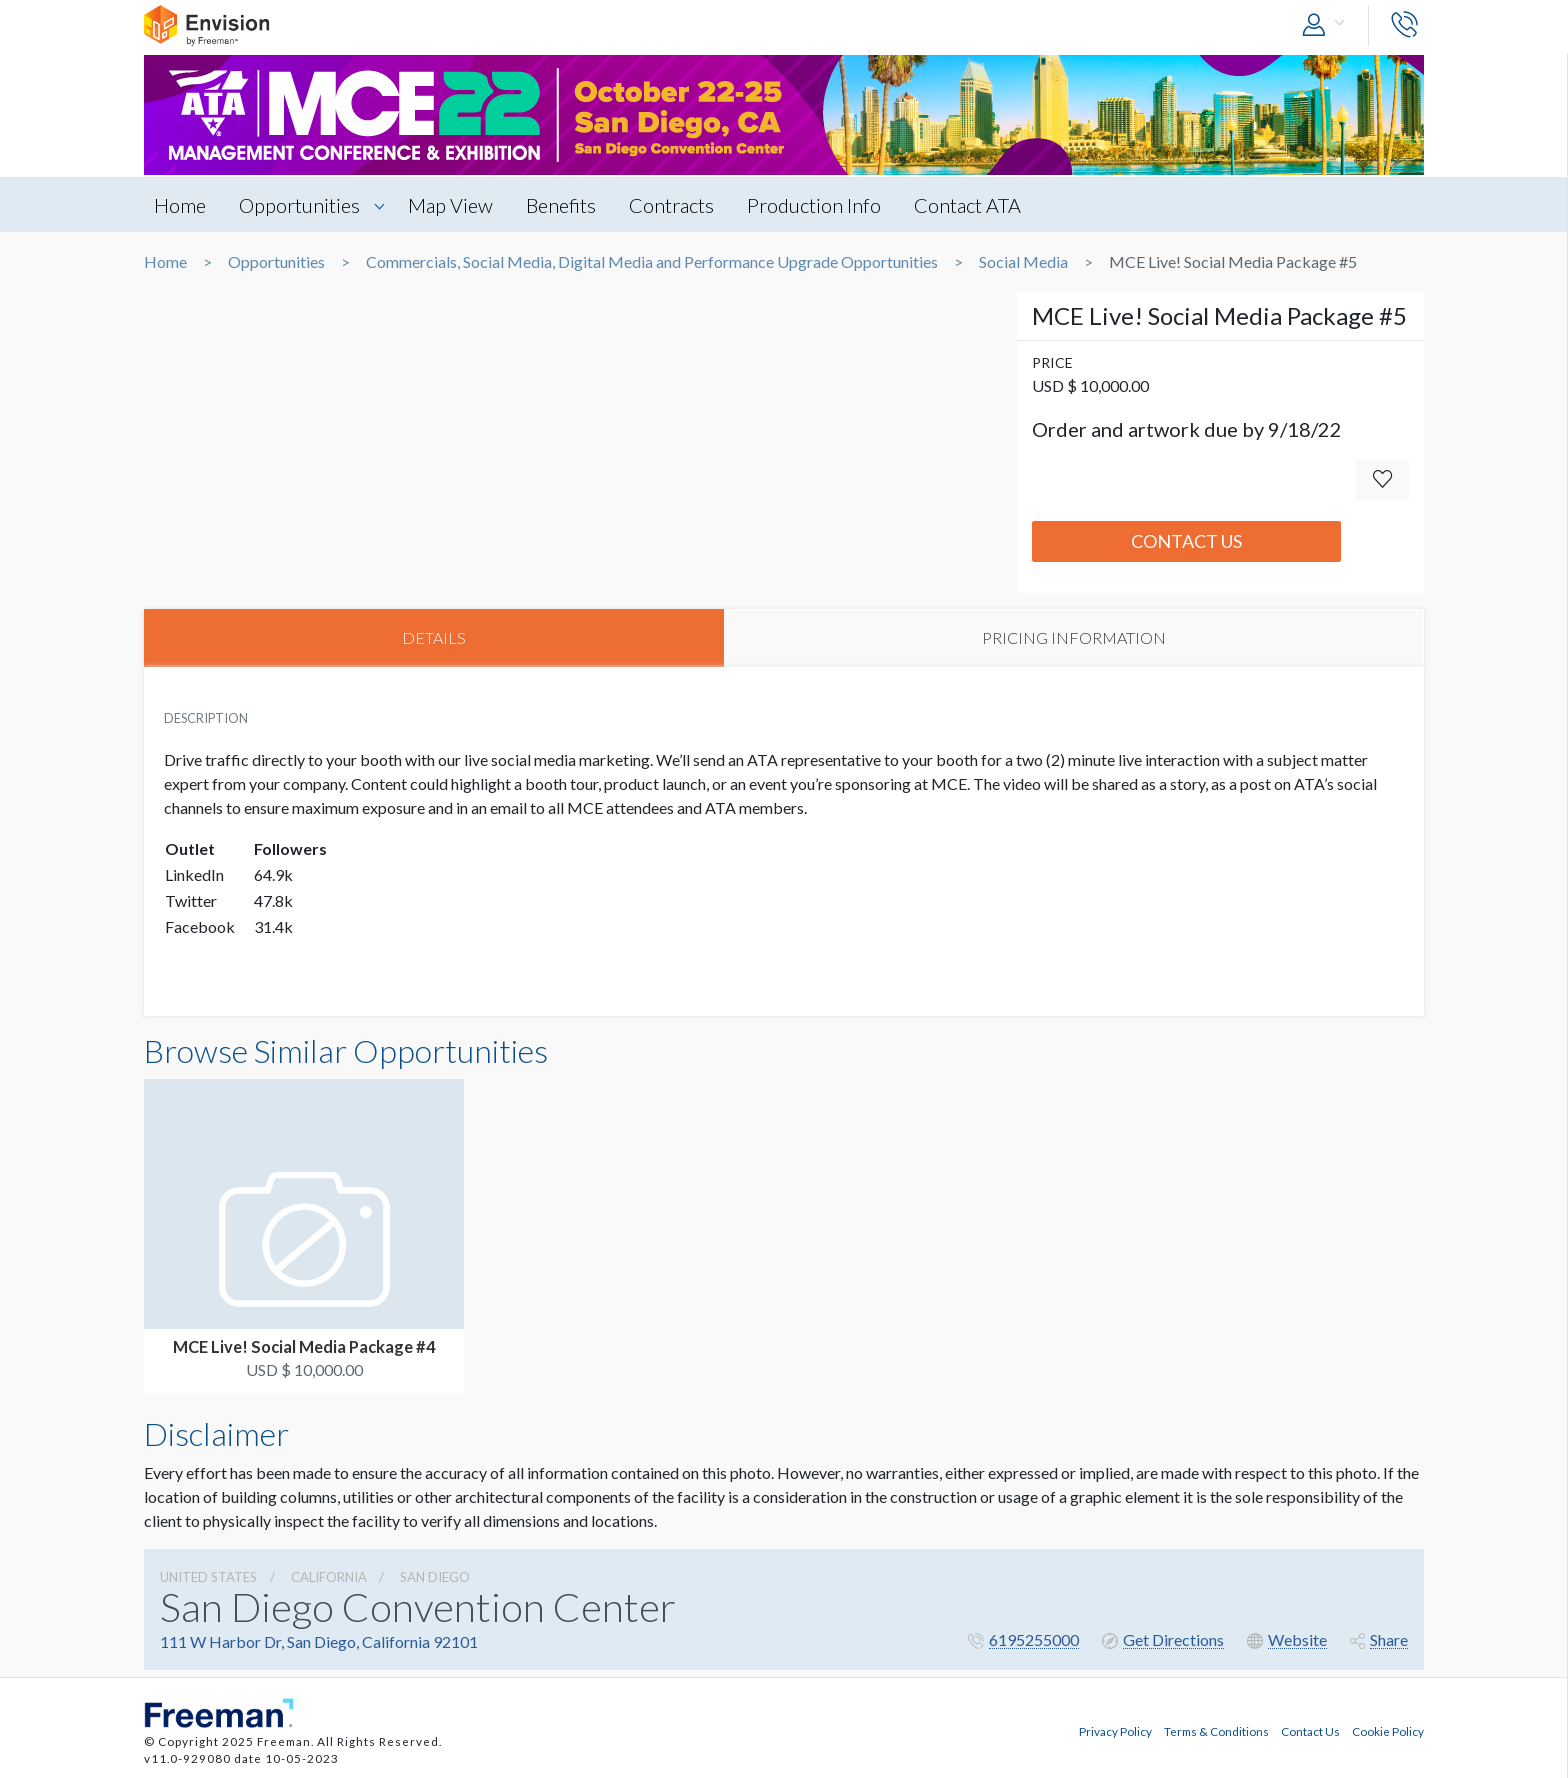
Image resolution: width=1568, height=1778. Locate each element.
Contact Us (1186, 541)
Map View (450, 205)
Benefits (561, 205)
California (329, 1577)
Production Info (814, 205)
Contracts (671, 205)
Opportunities (299, 205)
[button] (1328, 25)
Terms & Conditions (1216, 1731)
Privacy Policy (1115, 1731)
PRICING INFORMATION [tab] (1074, 637)
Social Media (1023, 262)
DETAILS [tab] (434, 637)
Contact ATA (967, 205)
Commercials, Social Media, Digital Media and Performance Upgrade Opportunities (652, 262)
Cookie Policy (1388, 1731)
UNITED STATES (208, 1577)
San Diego (435, 1577)
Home (180, 205)
